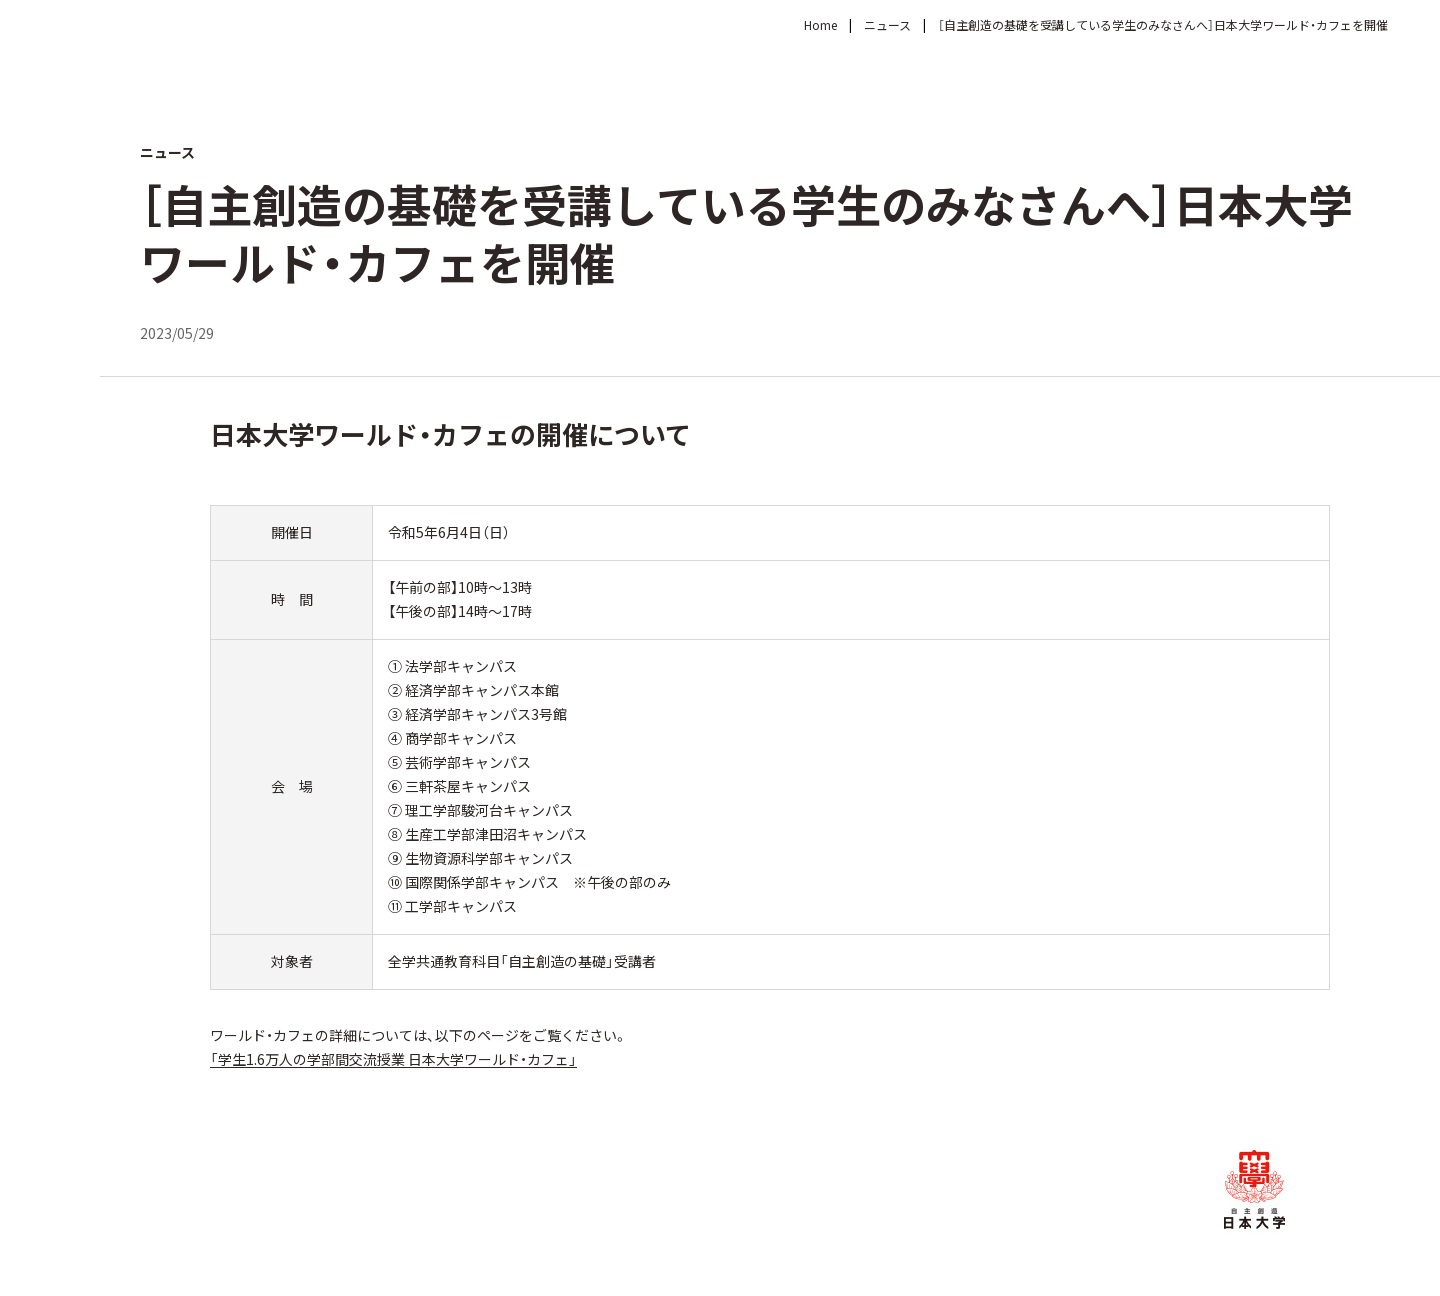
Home (820, 24)
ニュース (887, 24)
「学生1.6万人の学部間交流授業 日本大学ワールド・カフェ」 (393, 1059)
